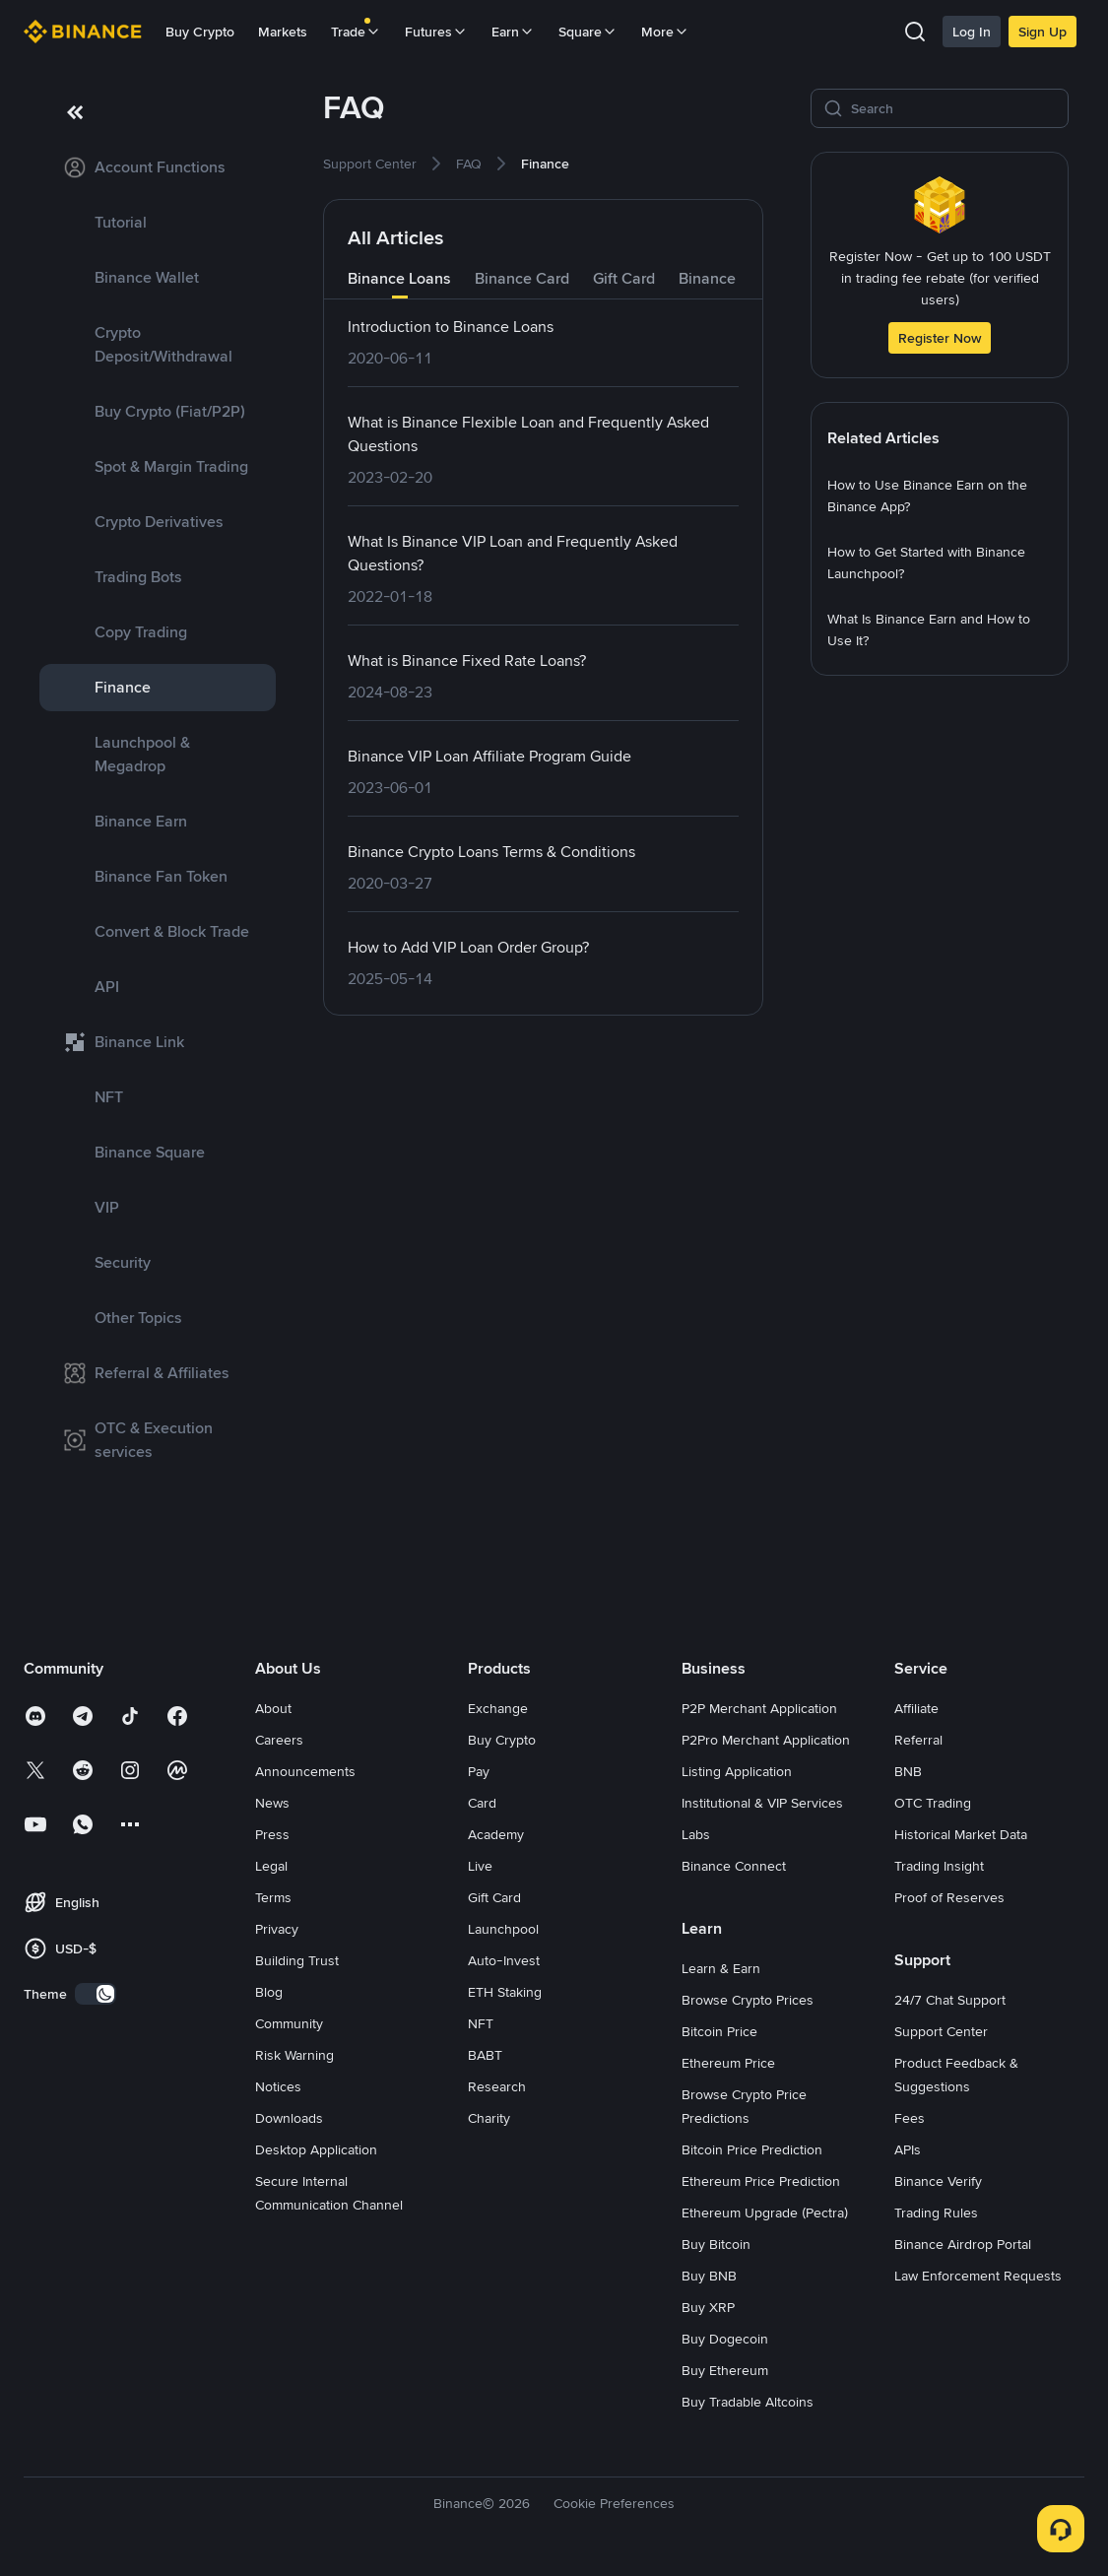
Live (480, 1866)
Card (482, 1803)
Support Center (941, 2031)
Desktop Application (316, 2149)
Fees (909, 2118)
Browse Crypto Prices (748, 2000)
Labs (696, 1834)
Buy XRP (708, 2307)
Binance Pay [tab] (722, 278)
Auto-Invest (504, 1960)
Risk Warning (294, 2055)
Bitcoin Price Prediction (752, 2149)
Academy (496, 1834)
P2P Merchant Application (759, 1708)
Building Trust (297, 1960)
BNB (908, 1771)
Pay (478, 1771)
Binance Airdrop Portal (962, 2244)
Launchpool (503, 1929)
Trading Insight (939, 1866)
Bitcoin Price (719, 2031)
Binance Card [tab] (522, 278)
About (273, 1708)
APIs (907, 2149)
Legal (271, 1866)
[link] (157, 167)
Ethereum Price (728, 2063)
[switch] (95, 1994)
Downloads (289, 2118)
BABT (485, 2055)
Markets (282, 31)
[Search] (953, 108)
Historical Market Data (960, 1834)
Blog (269, 1992)
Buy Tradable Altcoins (748, 2402)
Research (497, 2086)
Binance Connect (734, 1866)
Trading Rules (936, 2212)
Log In (971, 31)
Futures (436, 31)
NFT (480, 2023)
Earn (513, 31)
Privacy (276, 1929)
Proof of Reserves (949, 1897)
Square (588, 31)
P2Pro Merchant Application (766, 1740)
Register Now (939, 338)
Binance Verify (938, 2181)
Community (289, 2023)
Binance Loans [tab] (399, 278)
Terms (273, 1897)
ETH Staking (505, 1992)
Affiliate (916, 1708)
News (272, 1803)
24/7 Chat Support (950, 2000)
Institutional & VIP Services (762, 1803)
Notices (278, 2086)
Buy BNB (709, 2275)
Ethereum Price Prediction (761, 2181)
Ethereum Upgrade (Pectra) (765, 2212)
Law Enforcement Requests (978, 2275)
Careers (279, 1740)
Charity (489, 2118)
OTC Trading (932, 1803)
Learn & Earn (721, 1968)
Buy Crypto (199, 31)
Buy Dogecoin (725, 2338)
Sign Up (1042, 31)
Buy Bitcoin (716, 2244)
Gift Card (494, 1897)
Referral (918, 1740)
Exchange (498, 1708)
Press (272, 1834)
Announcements (305, 1771)
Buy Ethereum (725, 2370)
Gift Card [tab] (624, 278)
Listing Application (737, 1771)
